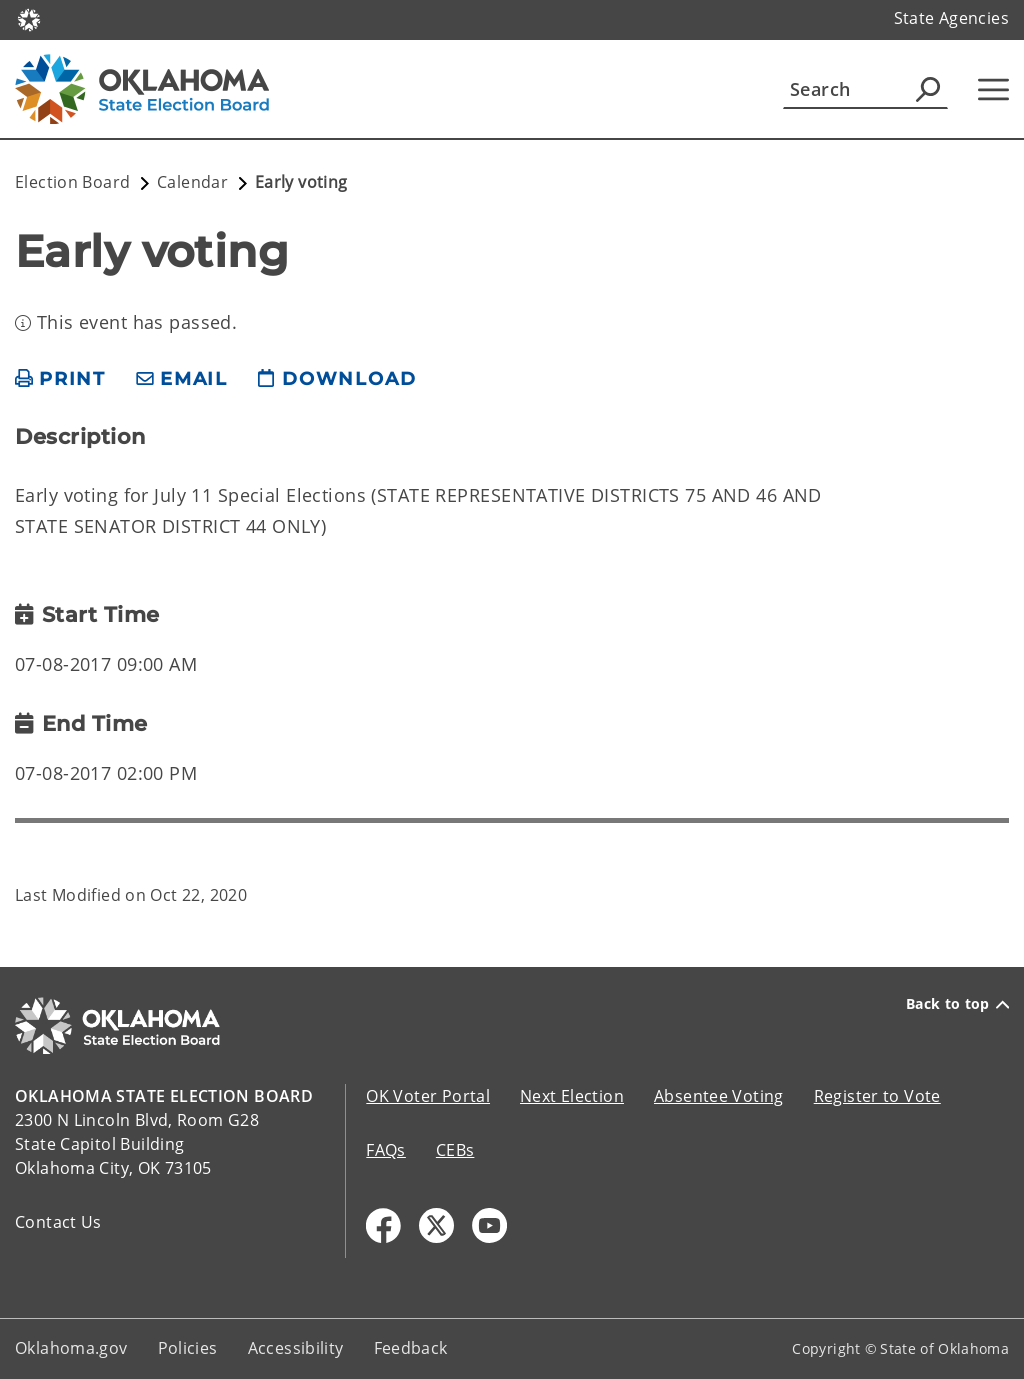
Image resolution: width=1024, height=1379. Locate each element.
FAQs (386, 1150)
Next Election (572, 1096)
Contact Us (58, 1222)
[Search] (865, 89)
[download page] (337, 379)
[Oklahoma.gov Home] (29, 18)
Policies (188, 1348)
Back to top (957, 1004)
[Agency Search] (928, 89)
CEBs (455, 1150)
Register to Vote (877, 1096)
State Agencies (951, 18)
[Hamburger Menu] (993, 89)
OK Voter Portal (428, 1096)
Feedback (411, 1348)
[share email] (182, 379)
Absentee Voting (719, 1096)
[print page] (60, 379)
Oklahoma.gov (71, 1348)
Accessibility (296, 1348)
